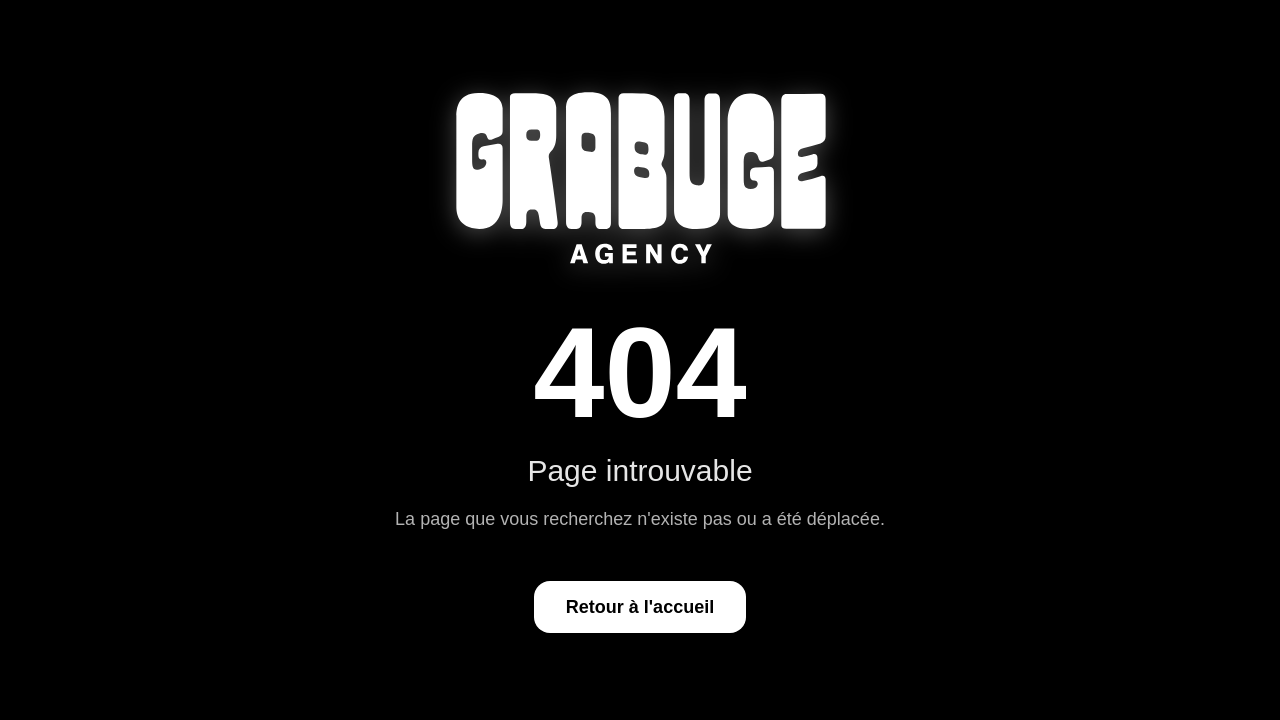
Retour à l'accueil (640, 607)
